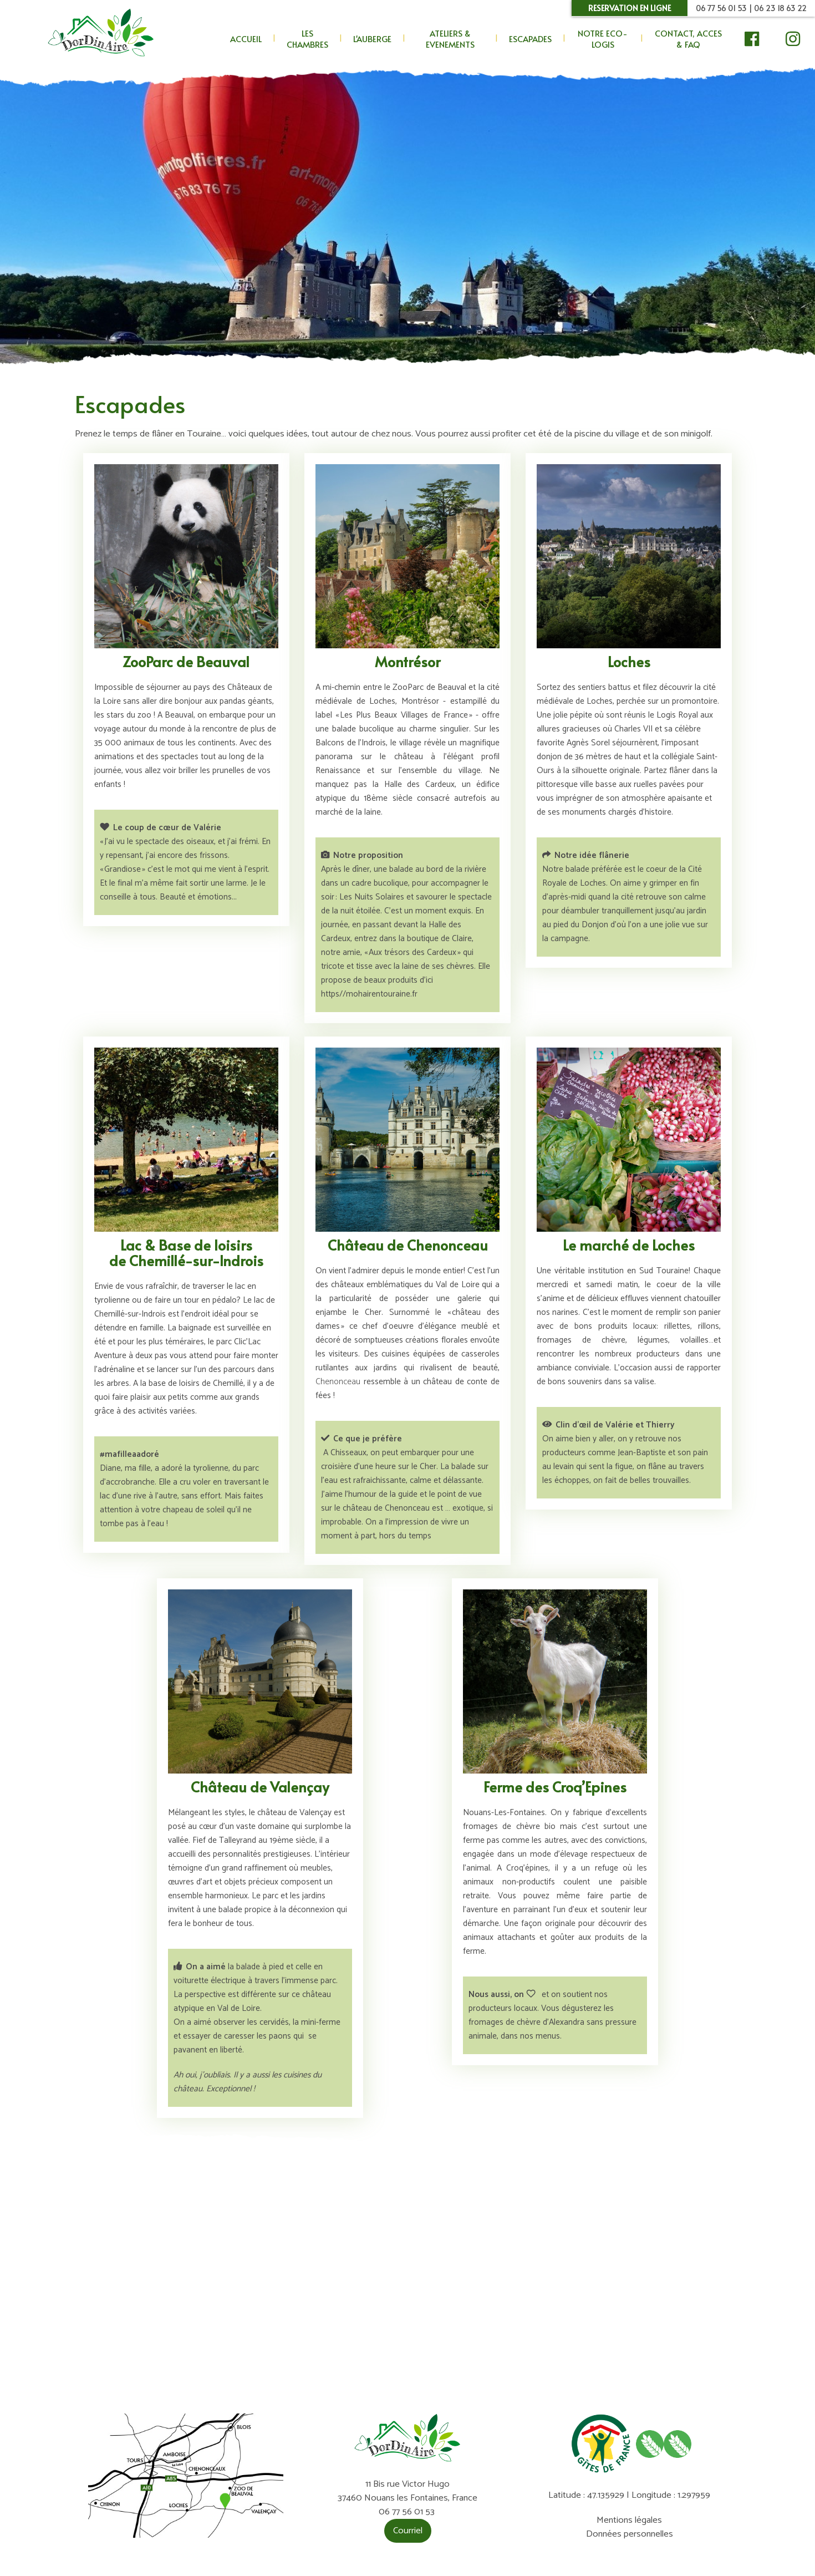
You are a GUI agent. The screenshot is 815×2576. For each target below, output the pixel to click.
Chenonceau (337, 1382)
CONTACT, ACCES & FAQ (688, 38)
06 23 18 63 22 (780, 8)
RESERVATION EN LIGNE (629, 8)
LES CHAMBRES (307, 38)
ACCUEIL (246, 38)
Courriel (407, 2530)
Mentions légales (629, 2520)
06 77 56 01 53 (721, 8)
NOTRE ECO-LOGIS (603, 38)
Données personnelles (629, 2534)
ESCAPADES (530, 38)
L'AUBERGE (372, 38)
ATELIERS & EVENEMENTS (450, 38)
